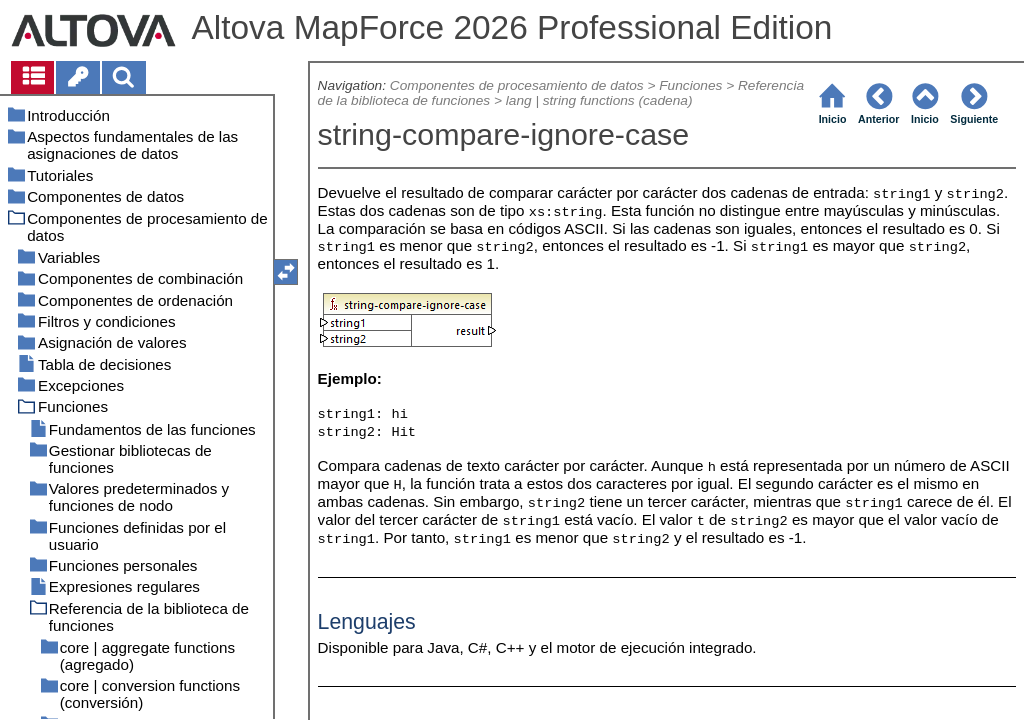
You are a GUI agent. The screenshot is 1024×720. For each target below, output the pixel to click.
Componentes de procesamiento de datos (517, 85)
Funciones (690, 85)
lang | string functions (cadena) (599, 100)
